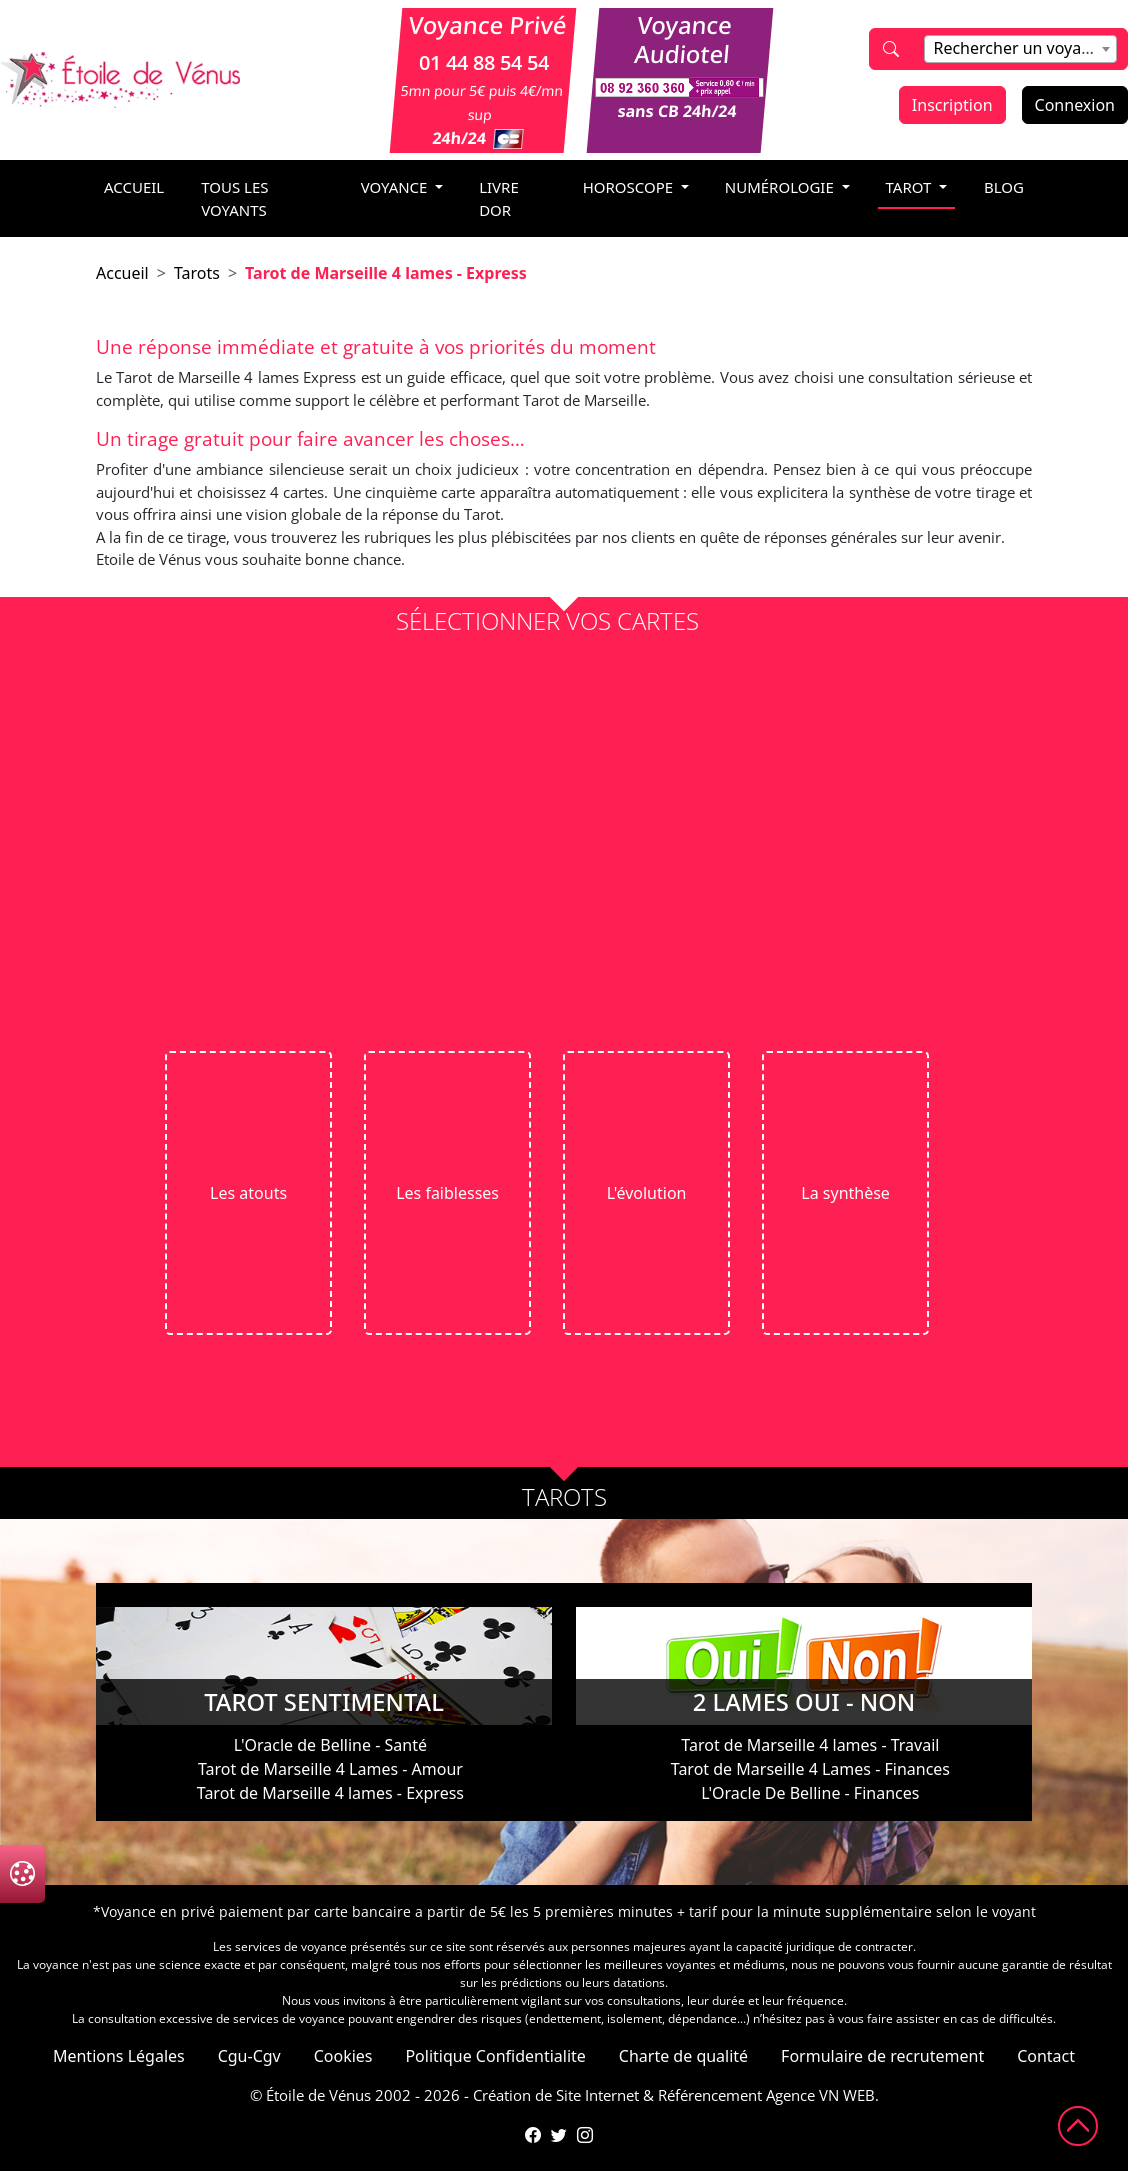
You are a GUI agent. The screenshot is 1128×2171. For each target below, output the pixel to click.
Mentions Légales (119, 2056)
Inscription (952, 105)
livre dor (499, 198)
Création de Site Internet (556, 2095)
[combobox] (1020, 49)
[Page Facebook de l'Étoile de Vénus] (533, 2135)
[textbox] (1020, 48)
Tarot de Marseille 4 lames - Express (386, 273)
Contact (1046, 2056)
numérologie (781, 187)
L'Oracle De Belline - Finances (810, 1793)
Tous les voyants (234, 198)
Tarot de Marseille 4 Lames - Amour (330, 1769)
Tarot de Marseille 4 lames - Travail (810, 1745)
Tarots (197, 273)
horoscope (630, 187)
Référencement (710, 2095)
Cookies (343, 2056)
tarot (911, 187)
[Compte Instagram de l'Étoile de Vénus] (585, 2135)
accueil (134, 187)
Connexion (1075, 105)
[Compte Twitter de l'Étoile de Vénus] (559, 2135)
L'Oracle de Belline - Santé (330, 1745)
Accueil (122, 273)
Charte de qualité (683, 2056)
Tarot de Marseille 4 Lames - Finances (810, 1769)
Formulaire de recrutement (882, 2056)
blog (1004, 187)
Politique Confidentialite (495, 2056)
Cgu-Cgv (249, 2056)
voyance (396, 187)
